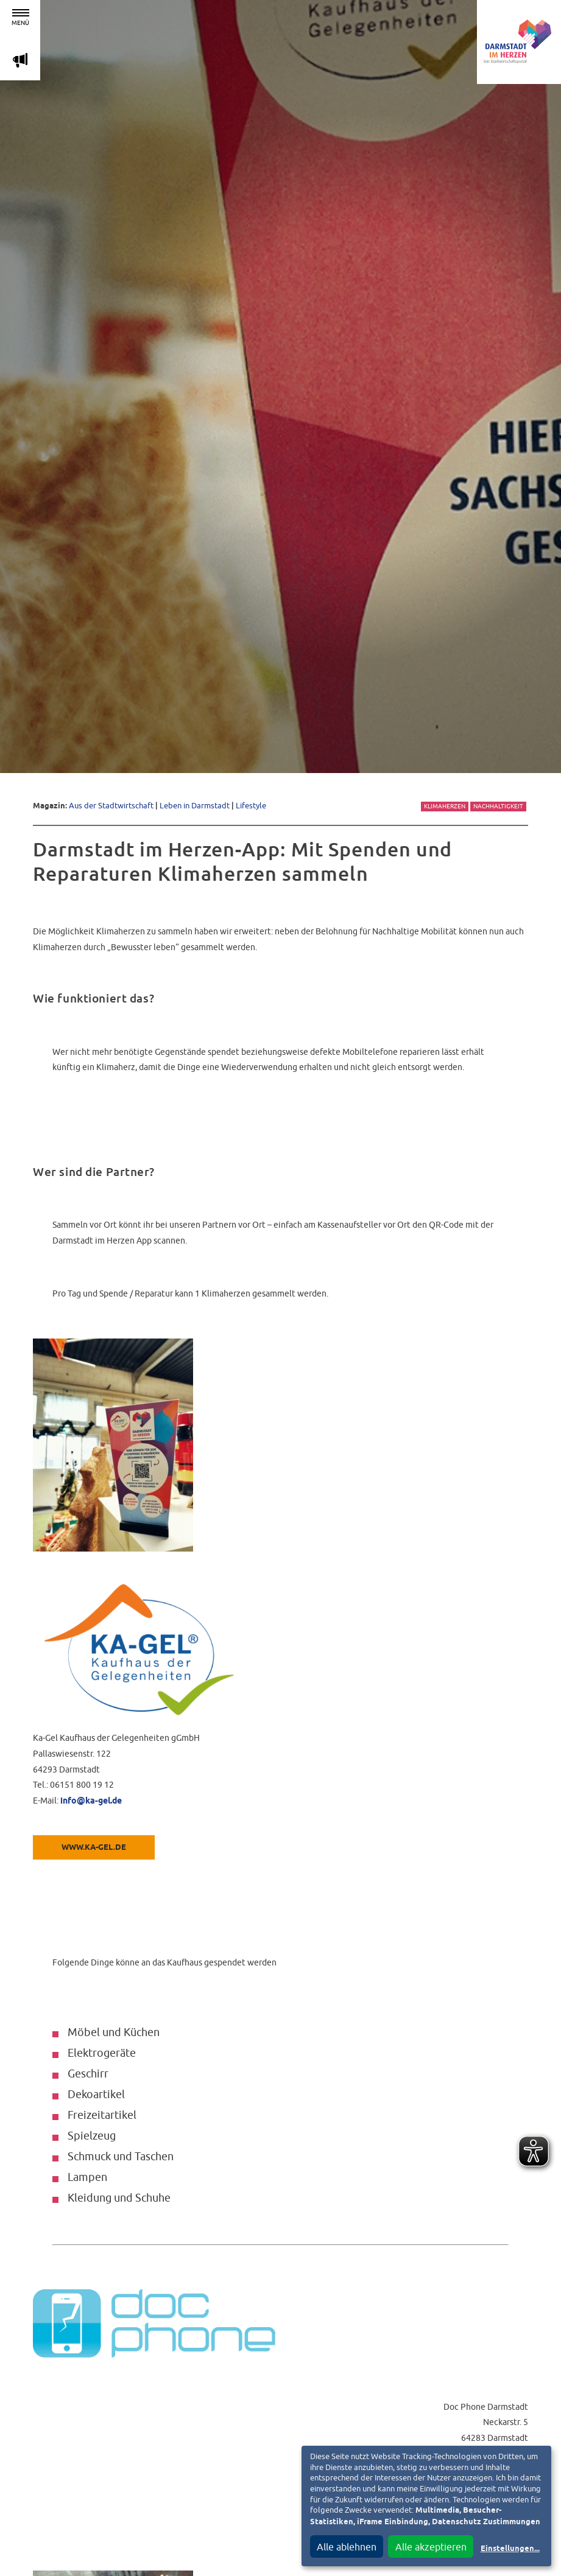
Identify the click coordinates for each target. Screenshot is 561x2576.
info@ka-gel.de (91, 1801)
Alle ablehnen (346, 2546)
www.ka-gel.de (94, 1848)
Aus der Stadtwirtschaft (111, 805)
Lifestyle (251, 805)
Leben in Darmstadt (195, 805)
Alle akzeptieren (431, 2546)
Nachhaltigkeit (498, 806)
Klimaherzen (444, 806)
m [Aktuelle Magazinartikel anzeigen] (20, 60)
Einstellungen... (510, 2549)
